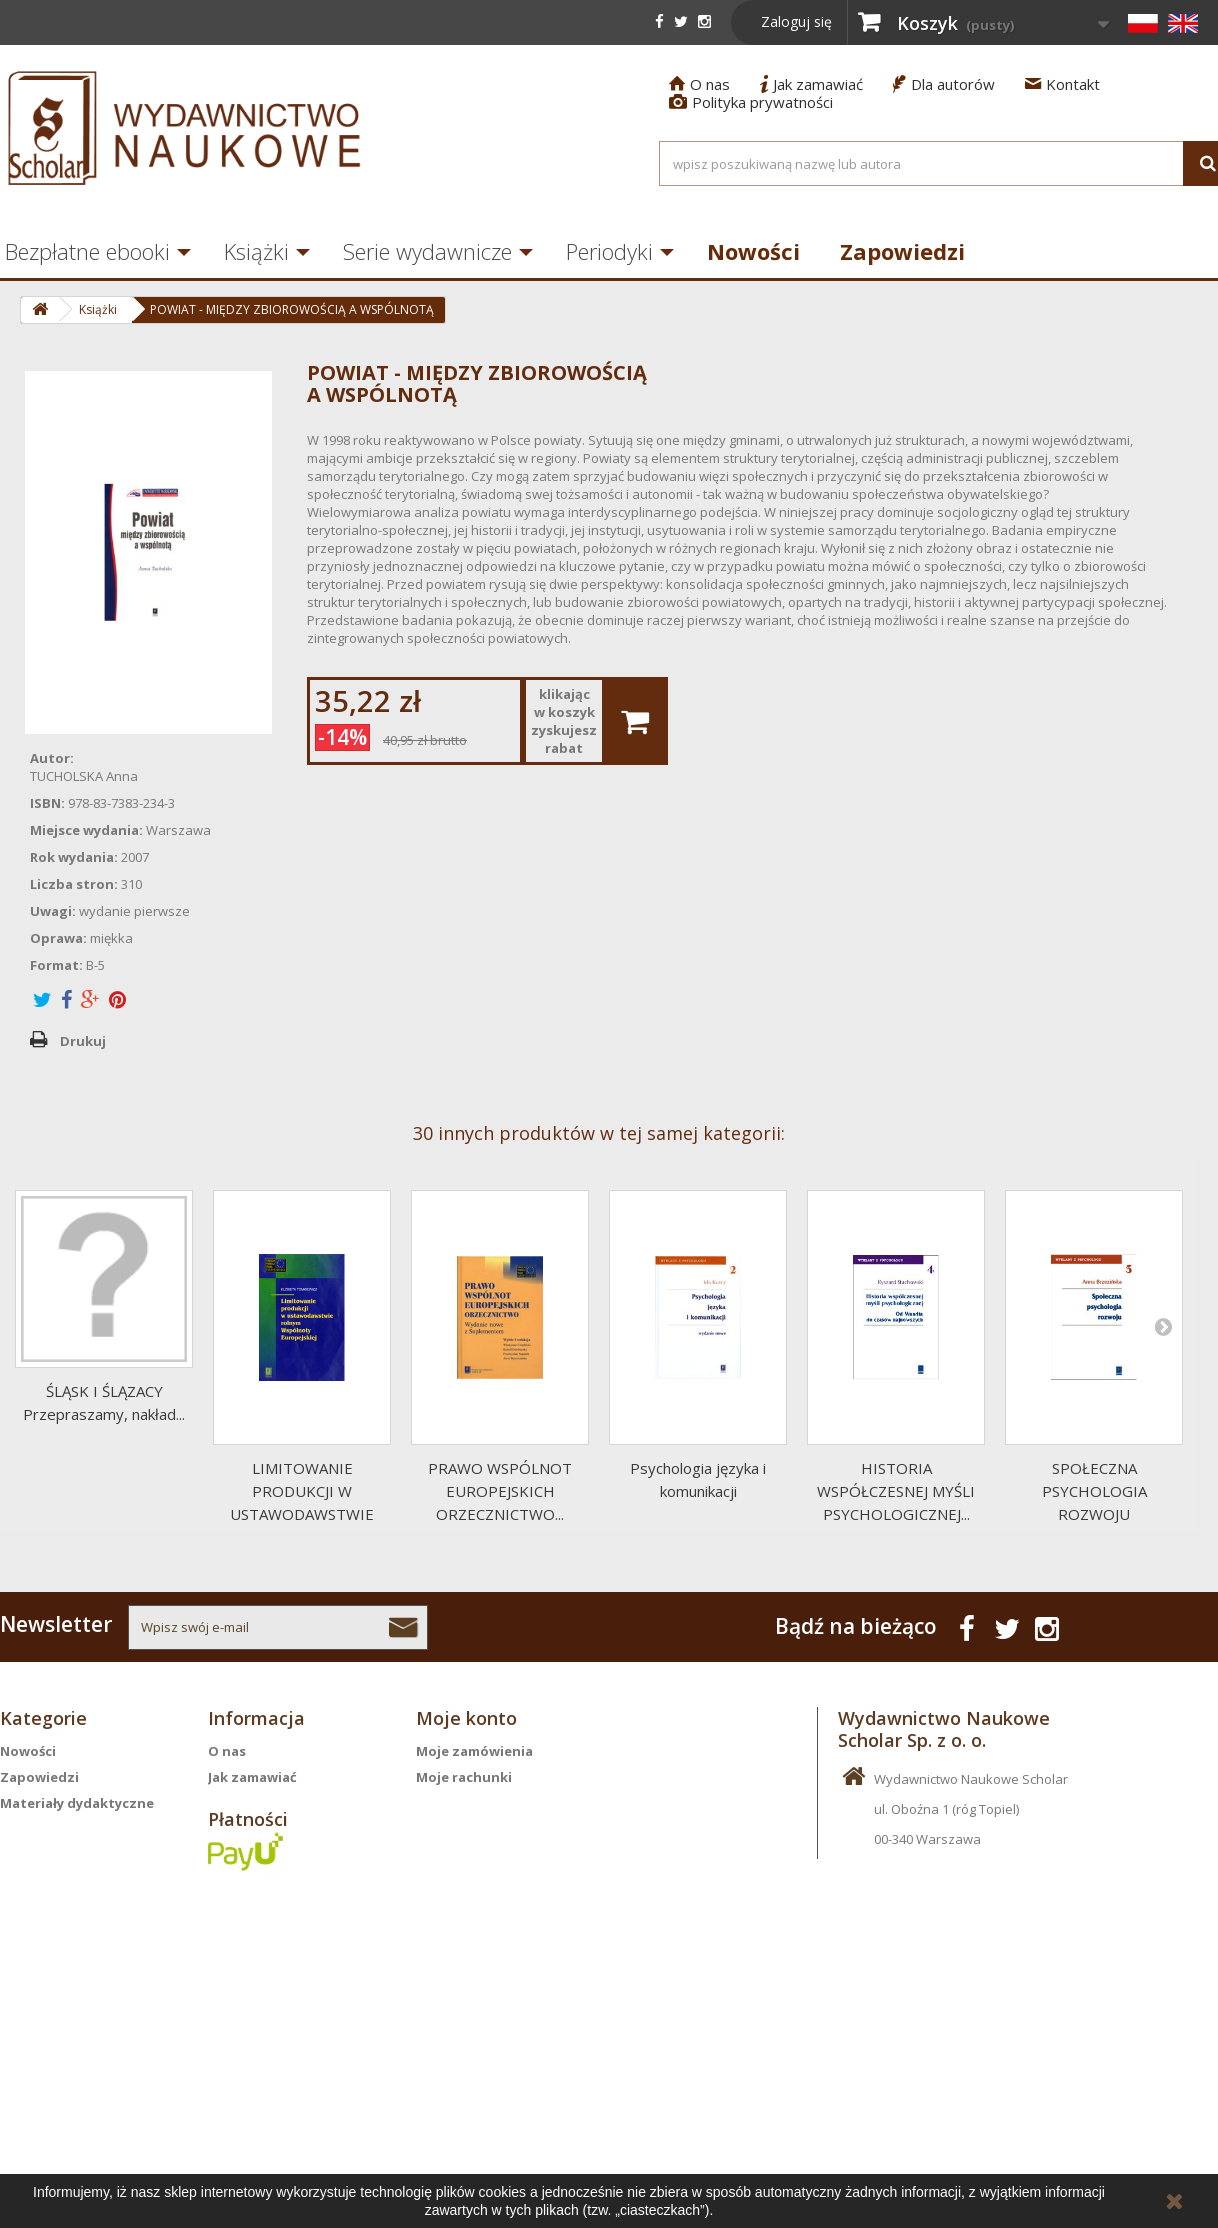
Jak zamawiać (811, 84)
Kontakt (1062, 84)
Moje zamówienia (474, 1751)
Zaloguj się (796, 21)
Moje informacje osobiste (502, 1829)
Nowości (753, 251)
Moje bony (451, 1855)
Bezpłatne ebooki (60, 1881)
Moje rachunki (464, 1777)
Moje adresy (456, 1803)
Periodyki (609, 251)
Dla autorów (944, 84)
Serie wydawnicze (427, 251)
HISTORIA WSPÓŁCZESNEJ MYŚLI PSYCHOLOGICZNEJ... (896, 1491)
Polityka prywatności (751, 102)
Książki (256, 251)
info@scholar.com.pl (944, 2003)
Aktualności (40, 1933)
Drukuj (83, 1041)
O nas (699, 84)
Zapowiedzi (902, 251)
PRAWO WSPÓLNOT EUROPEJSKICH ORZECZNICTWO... (500, 1491)
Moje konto (466, 1718)
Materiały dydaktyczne (77, 1803)
